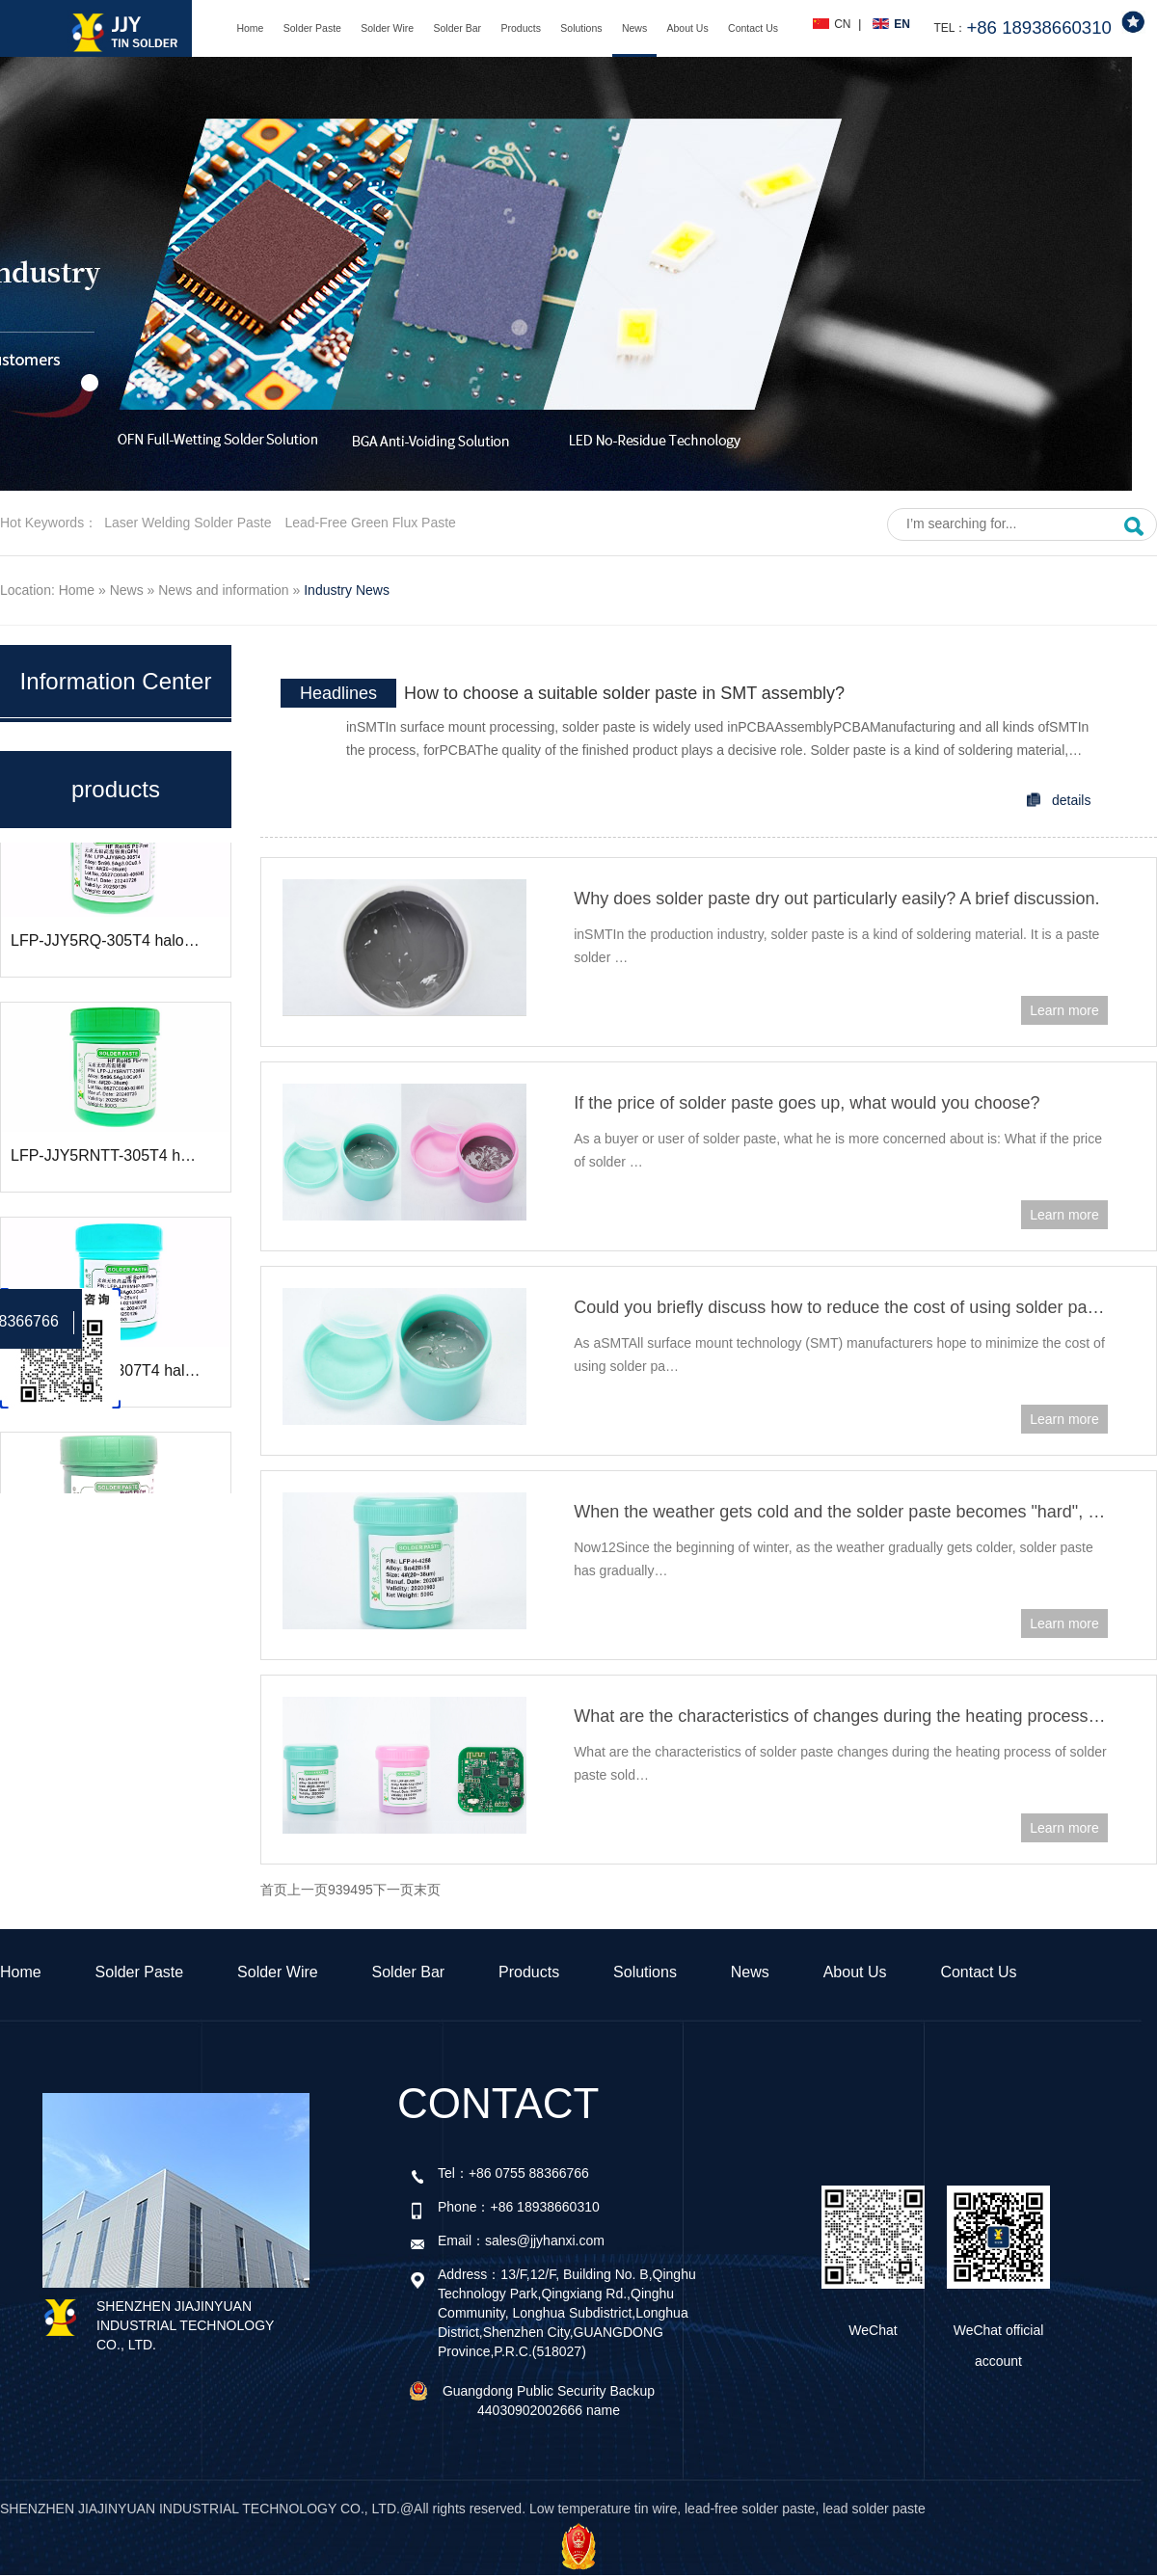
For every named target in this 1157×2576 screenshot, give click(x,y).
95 (365, 1889)
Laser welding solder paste (187, 522)
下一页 (393, 1889)
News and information (223, 590)
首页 (273, 1889)
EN (902, 24)
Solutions (581, 28)
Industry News (347, 590)
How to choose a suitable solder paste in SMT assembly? (624, 693)
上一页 (307, 1889)
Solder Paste (312, 28)
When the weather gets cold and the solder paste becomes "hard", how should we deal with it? (841, 1511)
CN (842, 24)
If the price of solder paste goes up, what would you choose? (806, 1103)
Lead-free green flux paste (369, 522)
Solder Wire (387, 28)
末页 (427, 1889)
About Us (688, 28)
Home (249, 28)
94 (351, 1889)
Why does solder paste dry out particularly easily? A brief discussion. (836, 898)
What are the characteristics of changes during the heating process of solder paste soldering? (841, 1716)
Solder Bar (458, 28)
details (1071, 800)
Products (520, 28)
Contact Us (753, 28)
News (634, 28)
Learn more (1064, 1010)
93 (335, 1889)
